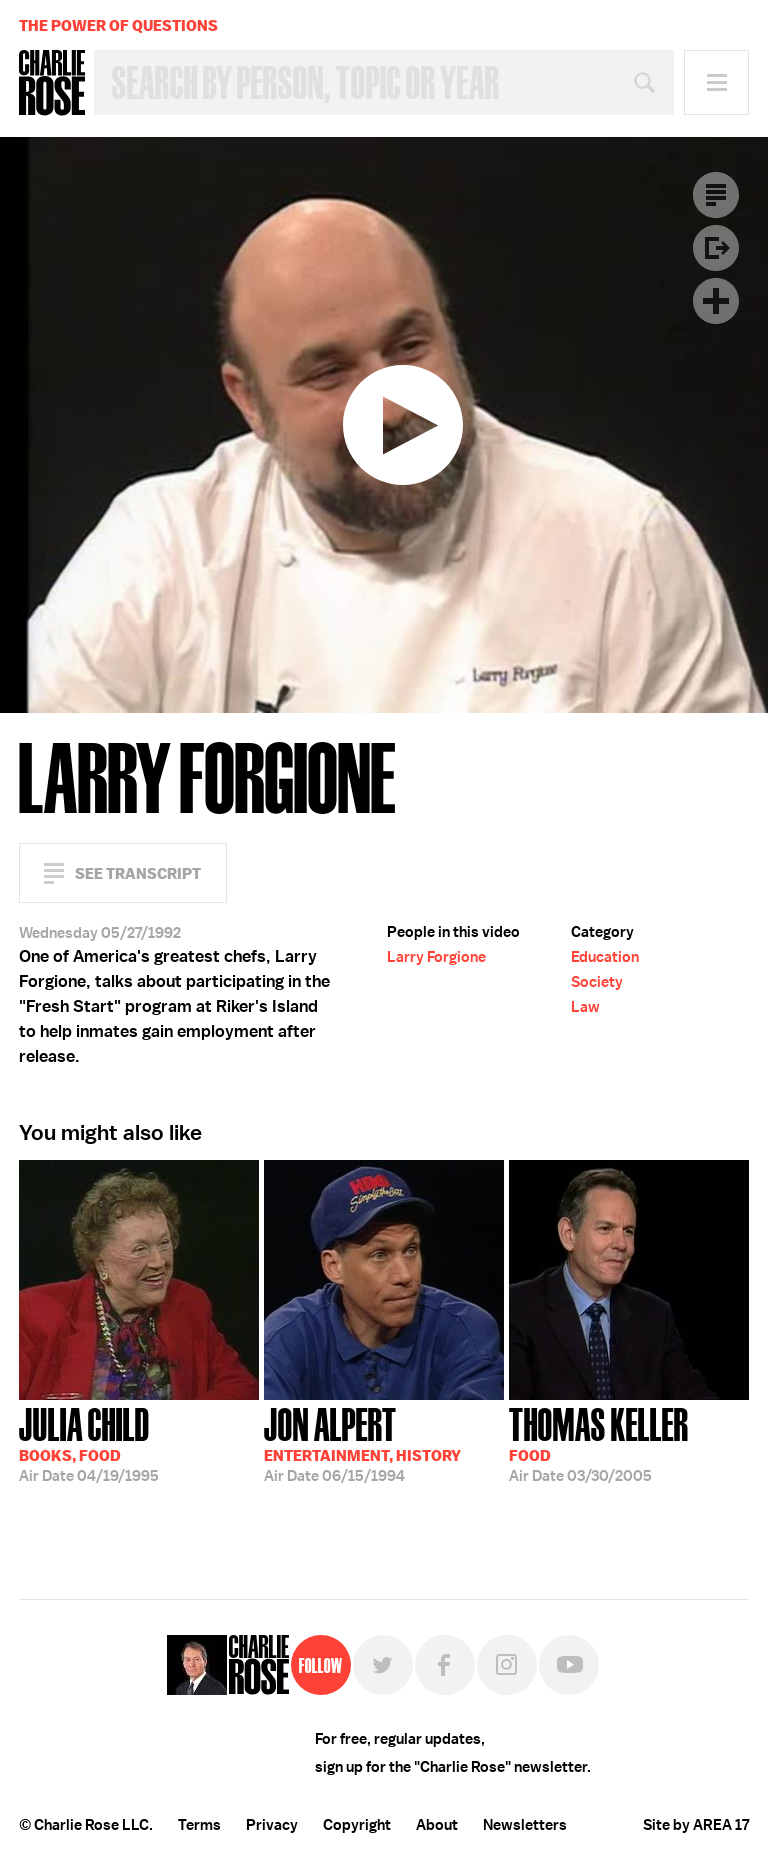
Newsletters (525, 1825)
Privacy (272, 1825)
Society (597, 982)
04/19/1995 (89, 1443)
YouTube (569, 1665)
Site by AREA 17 (696, 1825)
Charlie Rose (52, 83)
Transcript (716, 195)
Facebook (445, 1665)
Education (605, 957)
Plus (716, 301)
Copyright (357, 1825)
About (437, 1825)
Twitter (383, 1665)
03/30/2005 (599, 1443)
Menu (716, 82)
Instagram (507, 1665)
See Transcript (138, 873)
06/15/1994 (362, 1443)
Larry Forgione (436, 957)
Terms (199, 1825)
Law (585, 1007)
